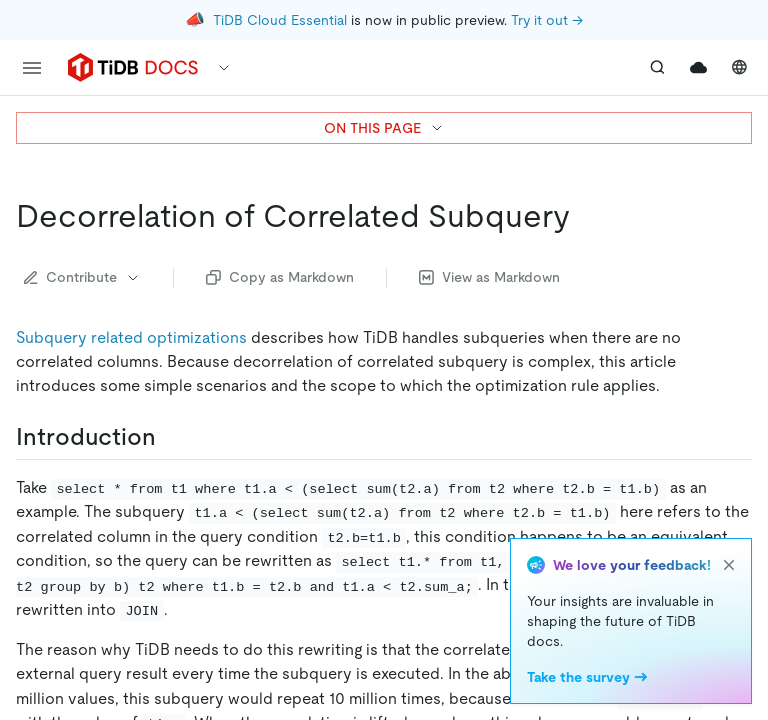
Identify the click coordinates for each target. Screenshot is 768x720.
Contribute (82, 277)
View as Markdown (489, 277)
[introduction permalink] (172, 437)
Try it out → (547, 20)
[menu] (32, 68)
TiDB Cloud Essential (280, 20)
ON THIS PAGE (384, 128)
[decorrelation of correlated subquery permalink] (586, 216)
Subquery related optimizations (131, 337)
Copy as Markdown (280, 277)
